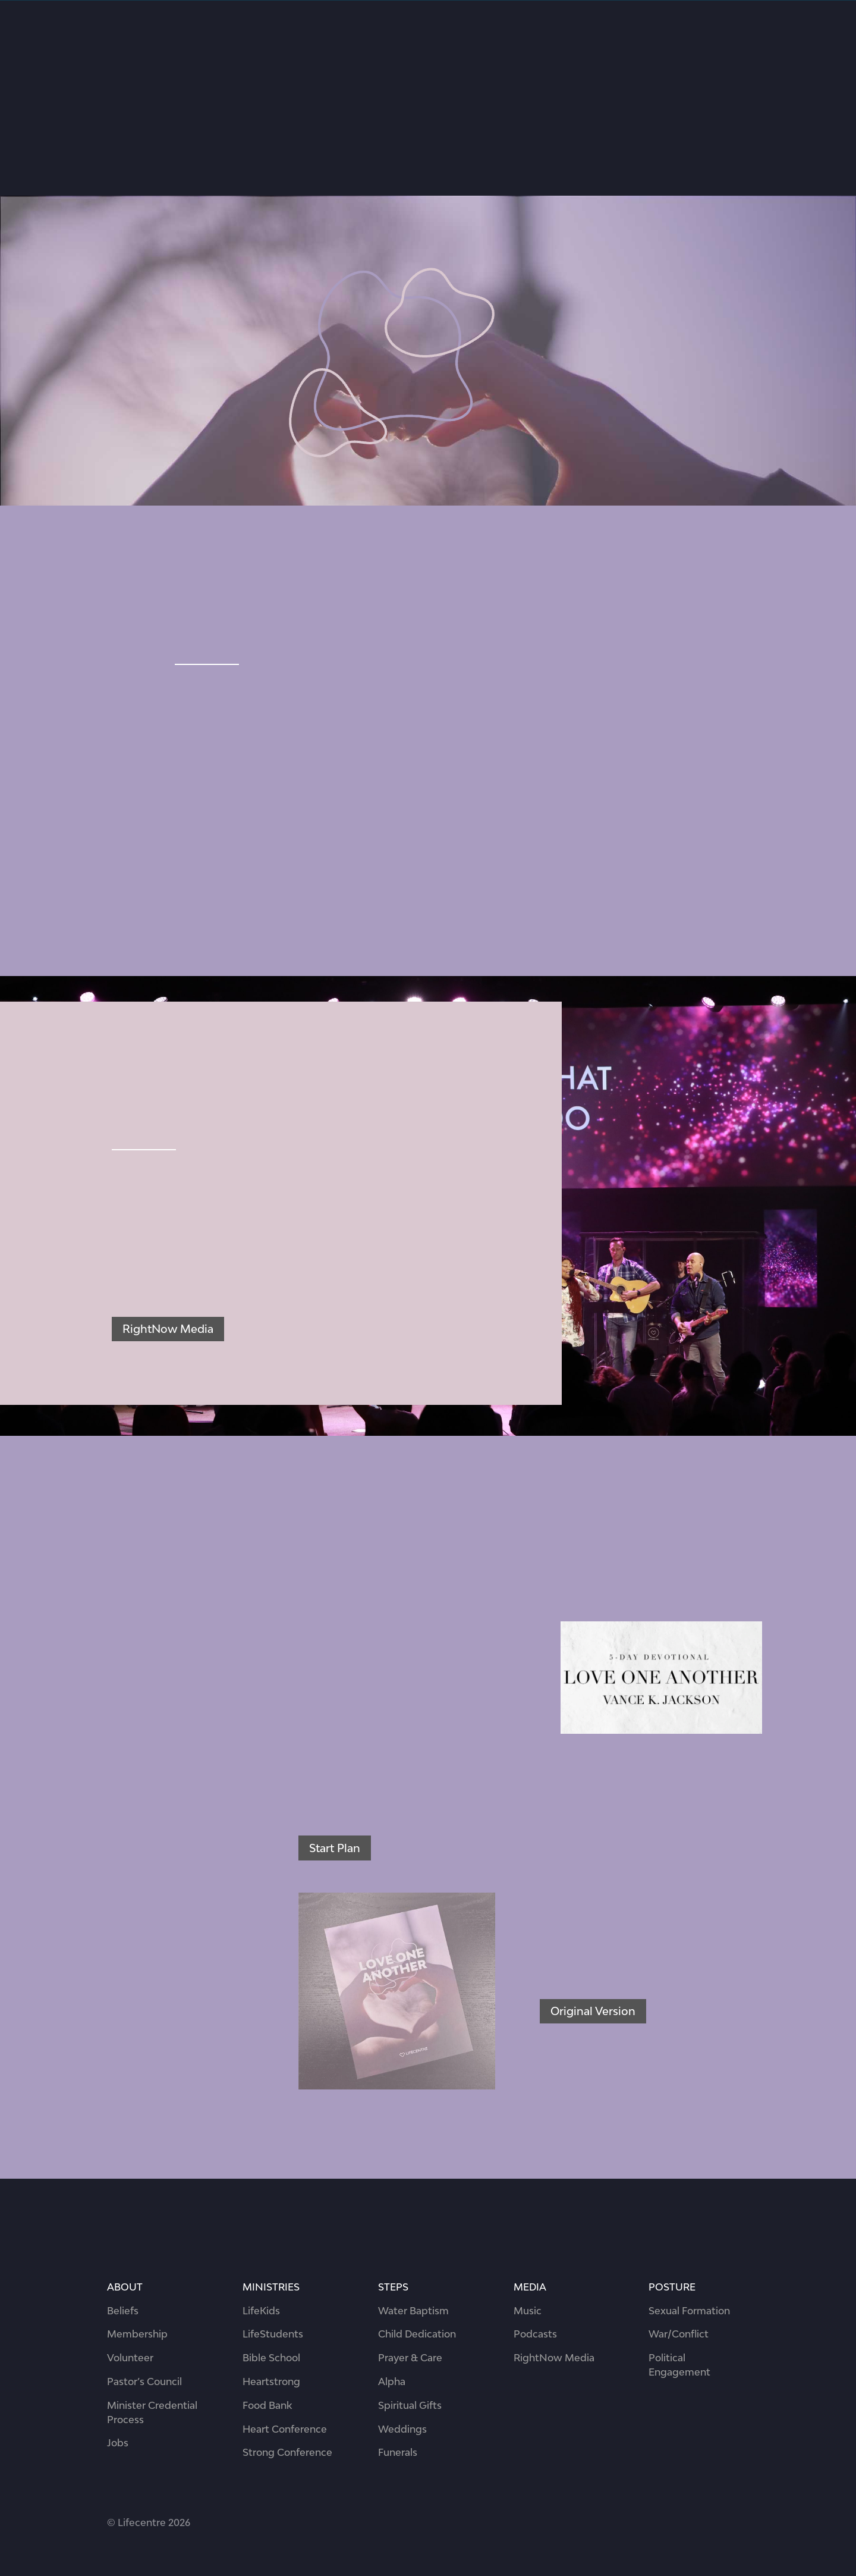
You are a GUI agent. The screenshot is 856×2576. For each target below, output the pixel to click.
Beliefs (123, 2311)
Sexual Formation (689, 2311)
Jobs (117, 2443)
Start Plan (334, 1848)
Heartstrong (271, 2381)
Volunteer (130, 2358)
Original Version (592, 2010)
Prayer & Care (410, 2358)
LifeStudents (273, 2334)
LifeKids (261, 2311)
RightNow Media (167, 1328)
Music (528, 2311)
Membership (137, 2334)
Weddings (402, 2429)
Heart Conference (285, 2429)
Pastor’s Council (144, 2381)
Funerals (397, 2452)
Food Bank (267, 2405)
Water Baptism (413, 2311)
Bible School (271, 2358)
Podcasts (535, 2334)
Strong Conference (287, 2452)
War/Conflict (679, 2334)
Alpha (391, 2381)
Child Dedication (417, 2334)
